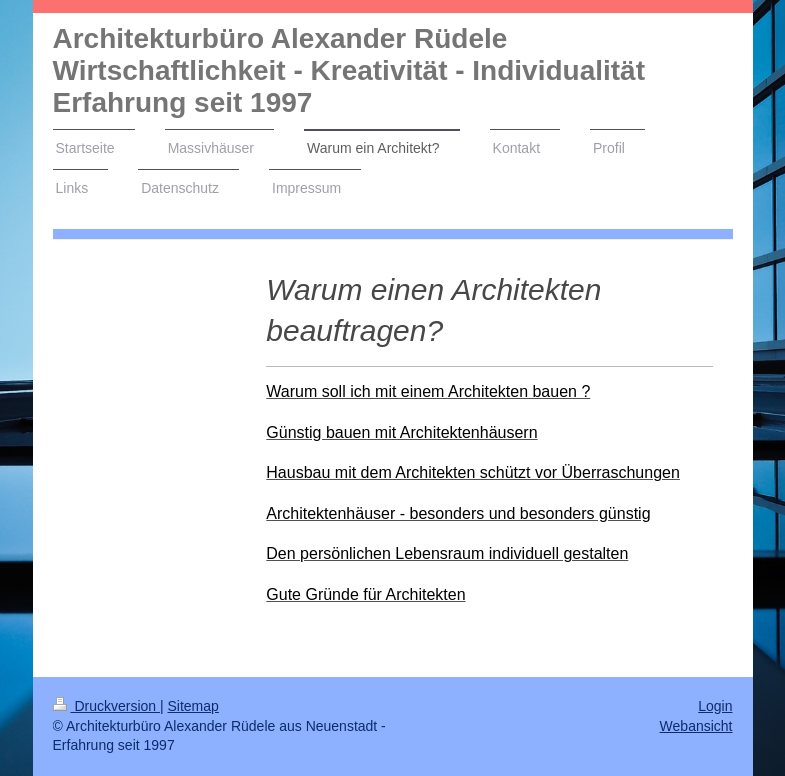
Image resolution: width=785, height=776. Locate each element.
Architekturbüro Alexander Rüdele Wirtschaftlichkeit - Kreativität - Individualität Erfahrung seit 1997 (349, 70)
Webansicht (696, 726)
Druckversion (106, 706)
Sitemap (193, 706)
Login (715, 706)
